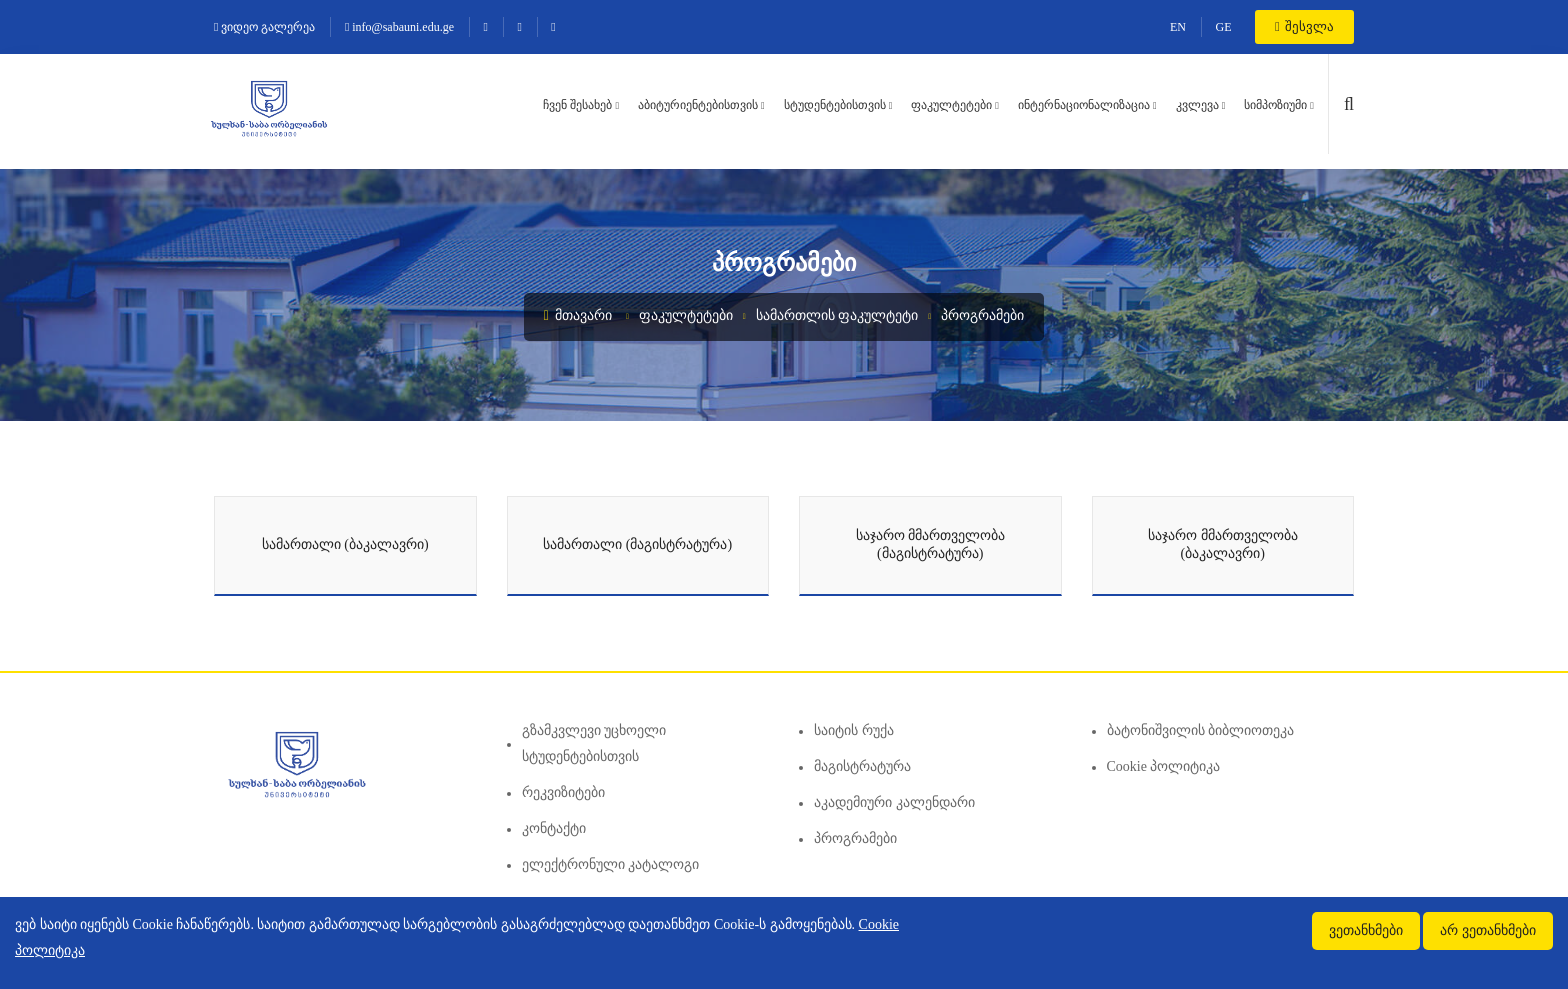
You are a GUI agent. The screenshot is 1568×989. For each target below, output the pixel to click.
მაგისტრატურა (862, 766)
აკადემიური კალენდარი (894, 802)
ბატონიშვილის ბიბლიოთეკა (1201, 730)
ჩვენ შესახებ (577, 105)
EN (1178, 27)
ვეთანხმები (1366, 930)
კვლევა (1197, 105)
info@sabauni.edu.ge (399, 27)
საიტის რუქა (854, 730)
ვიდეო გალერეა (264, 27)
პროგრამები (982, 315)
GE (1224, 27)
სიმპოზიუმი (1275, 105)
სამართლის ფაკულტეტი (837, 315)
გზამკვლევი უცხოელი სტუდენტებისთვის (594, 743)
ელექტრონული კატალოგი (611, 864)
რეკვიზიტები (563, 792)
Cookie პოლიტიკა (1164, 766)
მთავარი (578, 315)
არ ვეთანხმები (1488, 930)
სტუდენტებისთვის (835, 105)
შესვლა (1304, 26)
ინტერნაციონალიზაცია (1084, 105)
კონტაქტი (554, 828)
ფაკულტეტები (951, 105)
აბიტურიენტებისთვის (698, 105)
